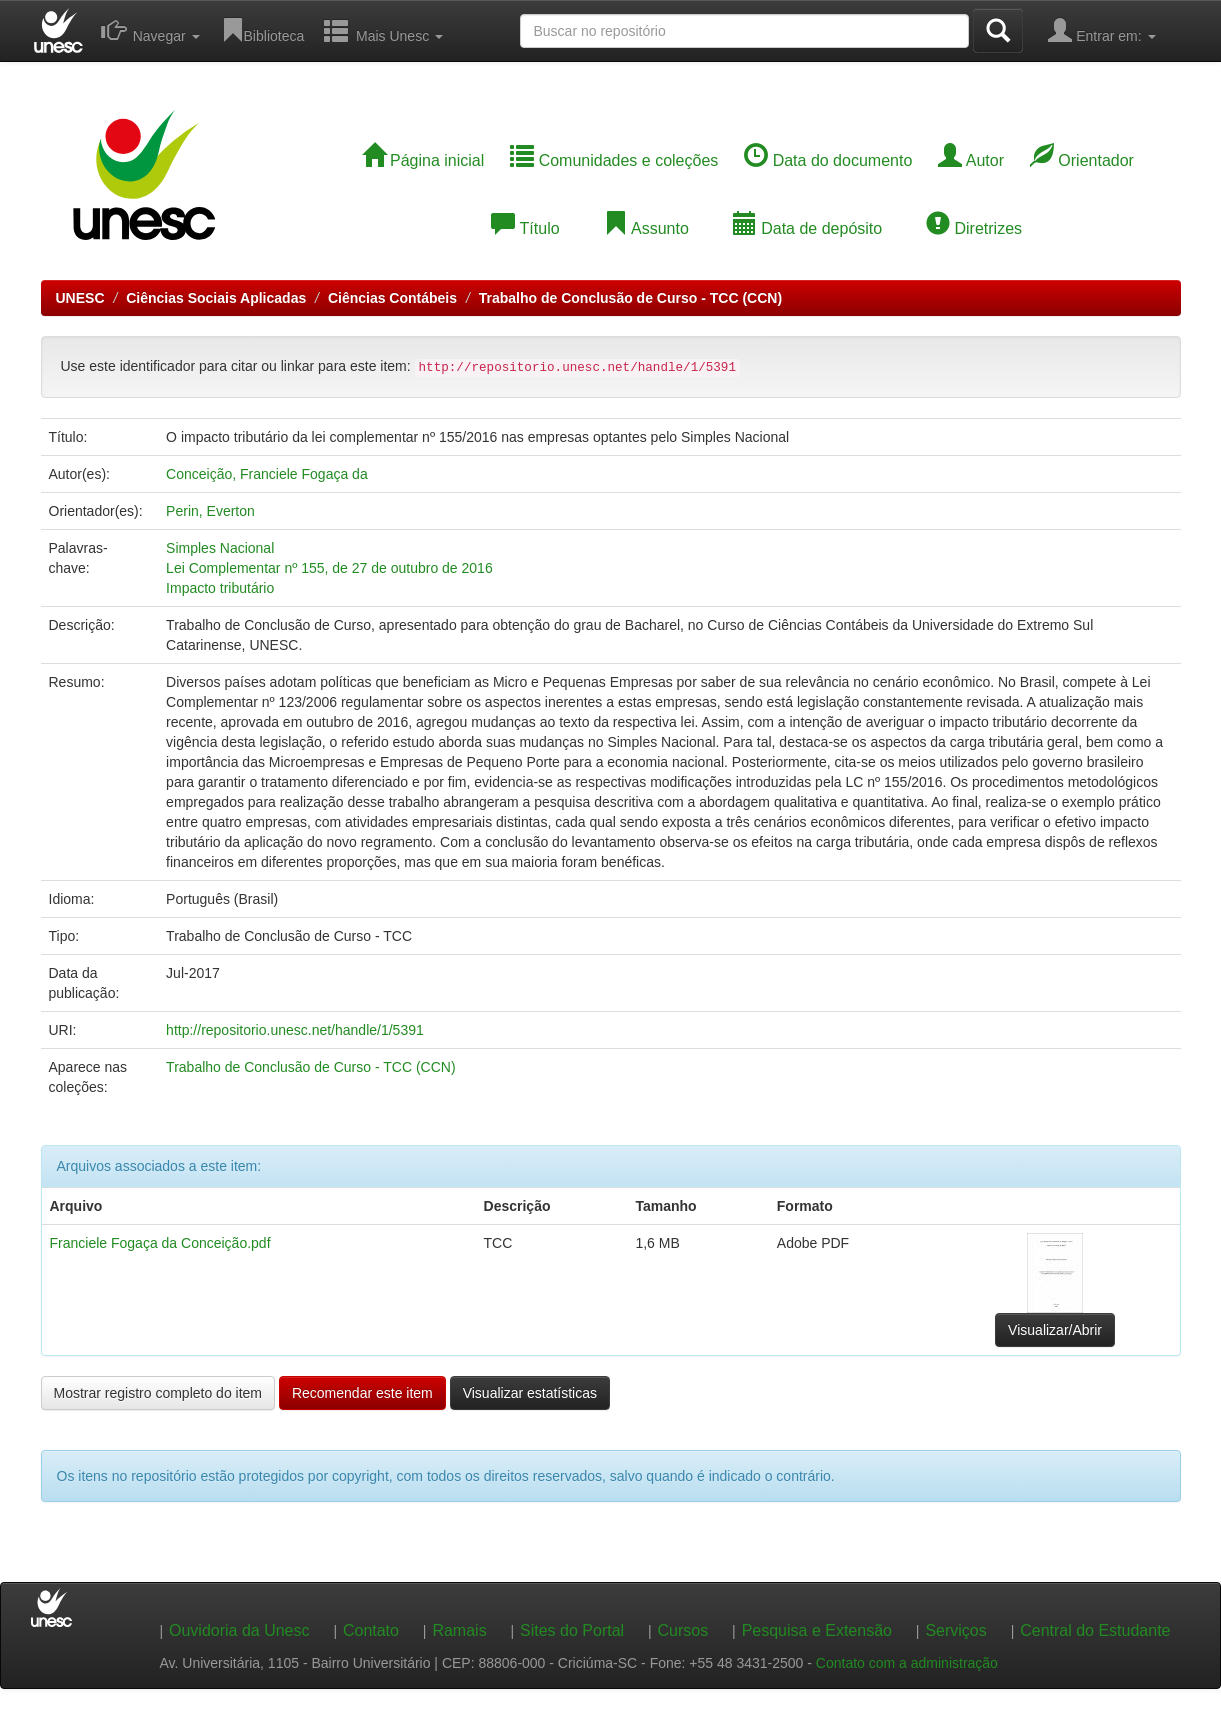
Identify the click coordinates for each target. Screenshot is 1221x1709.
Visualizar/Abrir (1055, 1330)
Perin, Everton (210, 511)
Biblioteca (262, 30)
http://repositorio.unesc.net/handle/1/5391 (295, 1030)
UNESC (80, 298)
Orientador (1082, 160)
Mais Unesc (383, 30)
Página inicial (423, 160)
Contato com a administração (907, 1663)
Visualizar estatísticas (530, 1393)
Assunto (645, 228)
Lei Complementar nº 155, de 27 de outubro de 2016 (329, 568)
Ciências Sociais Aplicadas (216, 298)
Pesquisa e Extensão (817, 1630)
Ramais (459, 1630)
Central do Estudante (1095, 1630)
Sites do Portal (572, 1630)
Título (525, 228)
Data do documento (828, 160)
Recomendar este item (362, 1393)
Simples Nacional (220, 548)
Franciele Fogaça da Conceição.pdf (160, 1243)
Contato (371, 1630)
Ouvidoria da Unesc (239, 1630)
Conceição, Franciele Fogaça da (267, 474)
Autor (971, 160)
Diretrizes (974, 228)
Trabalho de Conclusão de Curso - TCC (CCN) (630, 298)
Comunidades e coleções (614, 160)
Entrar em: (1101, 30)
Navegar (150, 30)
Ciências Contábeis (392, 298)
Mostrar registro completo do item (158, 1393)
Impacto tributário (220, 588)
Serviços (955, 1630)
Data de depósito (807, 228)
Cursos (683, 1630)
